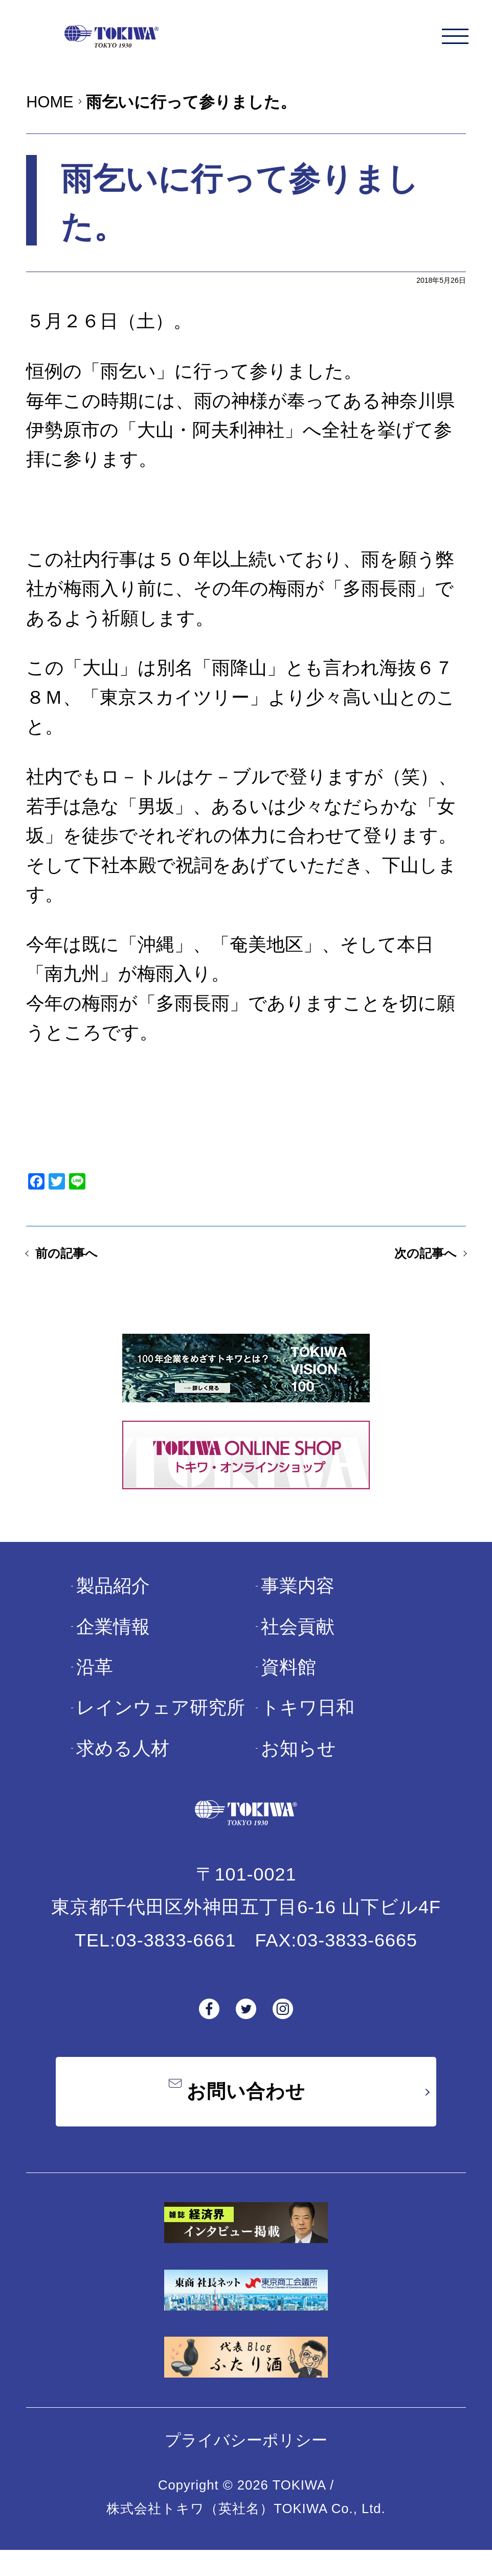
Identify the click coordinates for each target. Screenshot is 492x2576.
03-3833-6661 (176, 1957)
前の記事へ (81, 1267)
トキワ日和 (307, 1725)
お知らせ (298, 1766)
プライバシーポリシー (246, 2466)
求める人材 (122, 1766)
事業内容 (297, 1604)
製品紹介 (113, 1604)
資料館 (288, 1684)
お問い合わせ (246, 2113)
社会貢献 (297, 1644)
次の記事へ (410, 1267)
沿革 (94, 1684)
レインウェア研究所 (160, 1725)
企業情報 (113, 1644)
